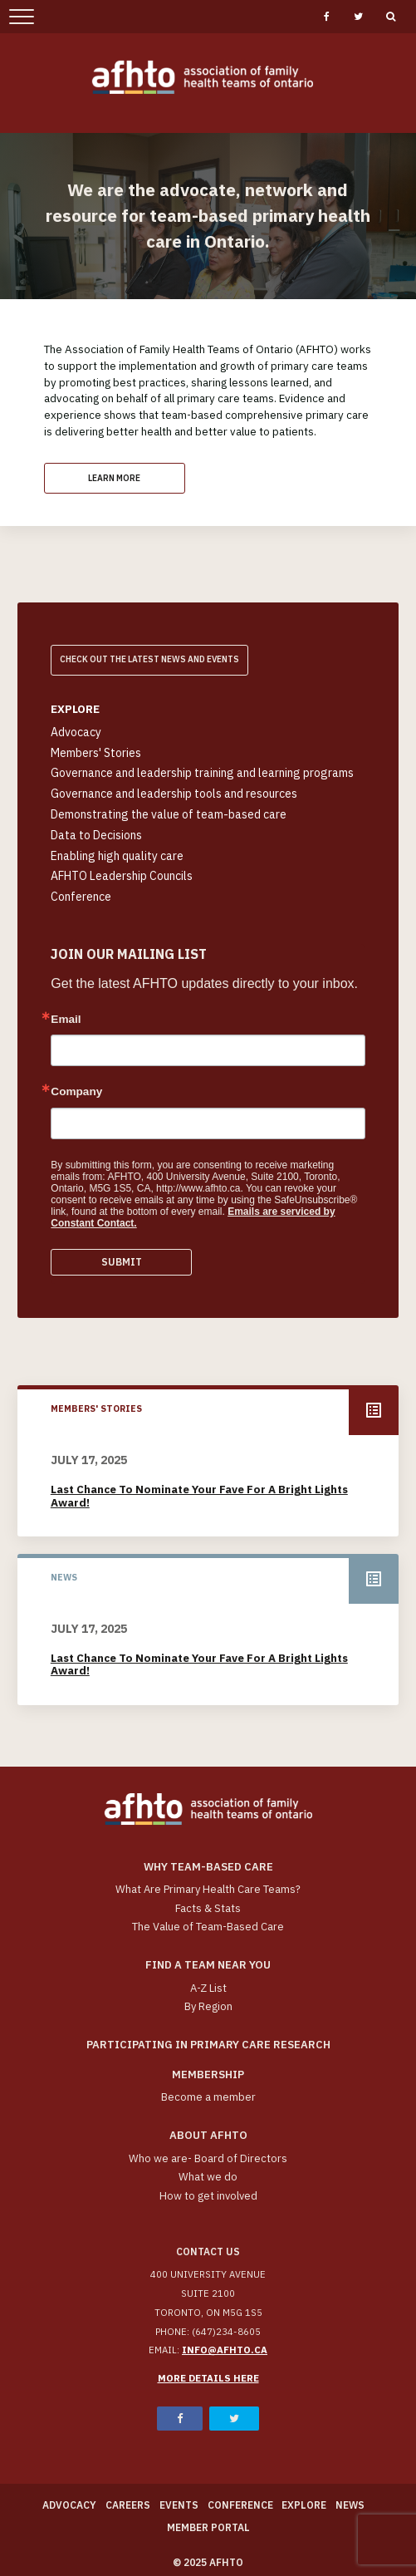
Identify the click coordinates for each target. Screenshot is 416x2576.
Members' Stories (96, 752)
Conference (81, 896)
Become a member (208, 2097)
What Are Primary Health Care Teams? (208, 1889)
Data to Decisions (96, 835)
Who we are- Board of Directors (208, 2158)
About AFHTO (208, 2135)
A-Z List (208, 1988)
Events (178, 2505)
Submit (121, 1262)
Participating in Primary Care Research (208, 2045)
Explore (303, 2505)
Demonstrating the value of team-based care (168, 814)
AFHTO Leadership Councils (122, 875)
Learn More (114, 478)
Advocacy (76, 732)
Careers (127, 2505)
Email (66, 1019)
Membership (208, 2074)
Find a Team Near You (208, 1965)
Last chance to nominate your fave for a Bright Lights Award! (199, 1496)
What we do (208, 2177)
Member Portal (208, 2527)
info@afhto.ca (224, 2349)
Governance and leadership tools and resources (174, 793)
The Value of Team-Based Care (208, 1927)
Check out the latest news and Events (149, 659)
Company (76, 1092)
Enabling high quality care (117, 855)
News (350, 2505)
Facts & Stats (208, 1908)
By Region (208, 2006)
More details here (208, 2378)
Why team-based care (208, 1867)
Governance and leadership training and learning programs (202, 772)
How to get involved (208, 2196)
